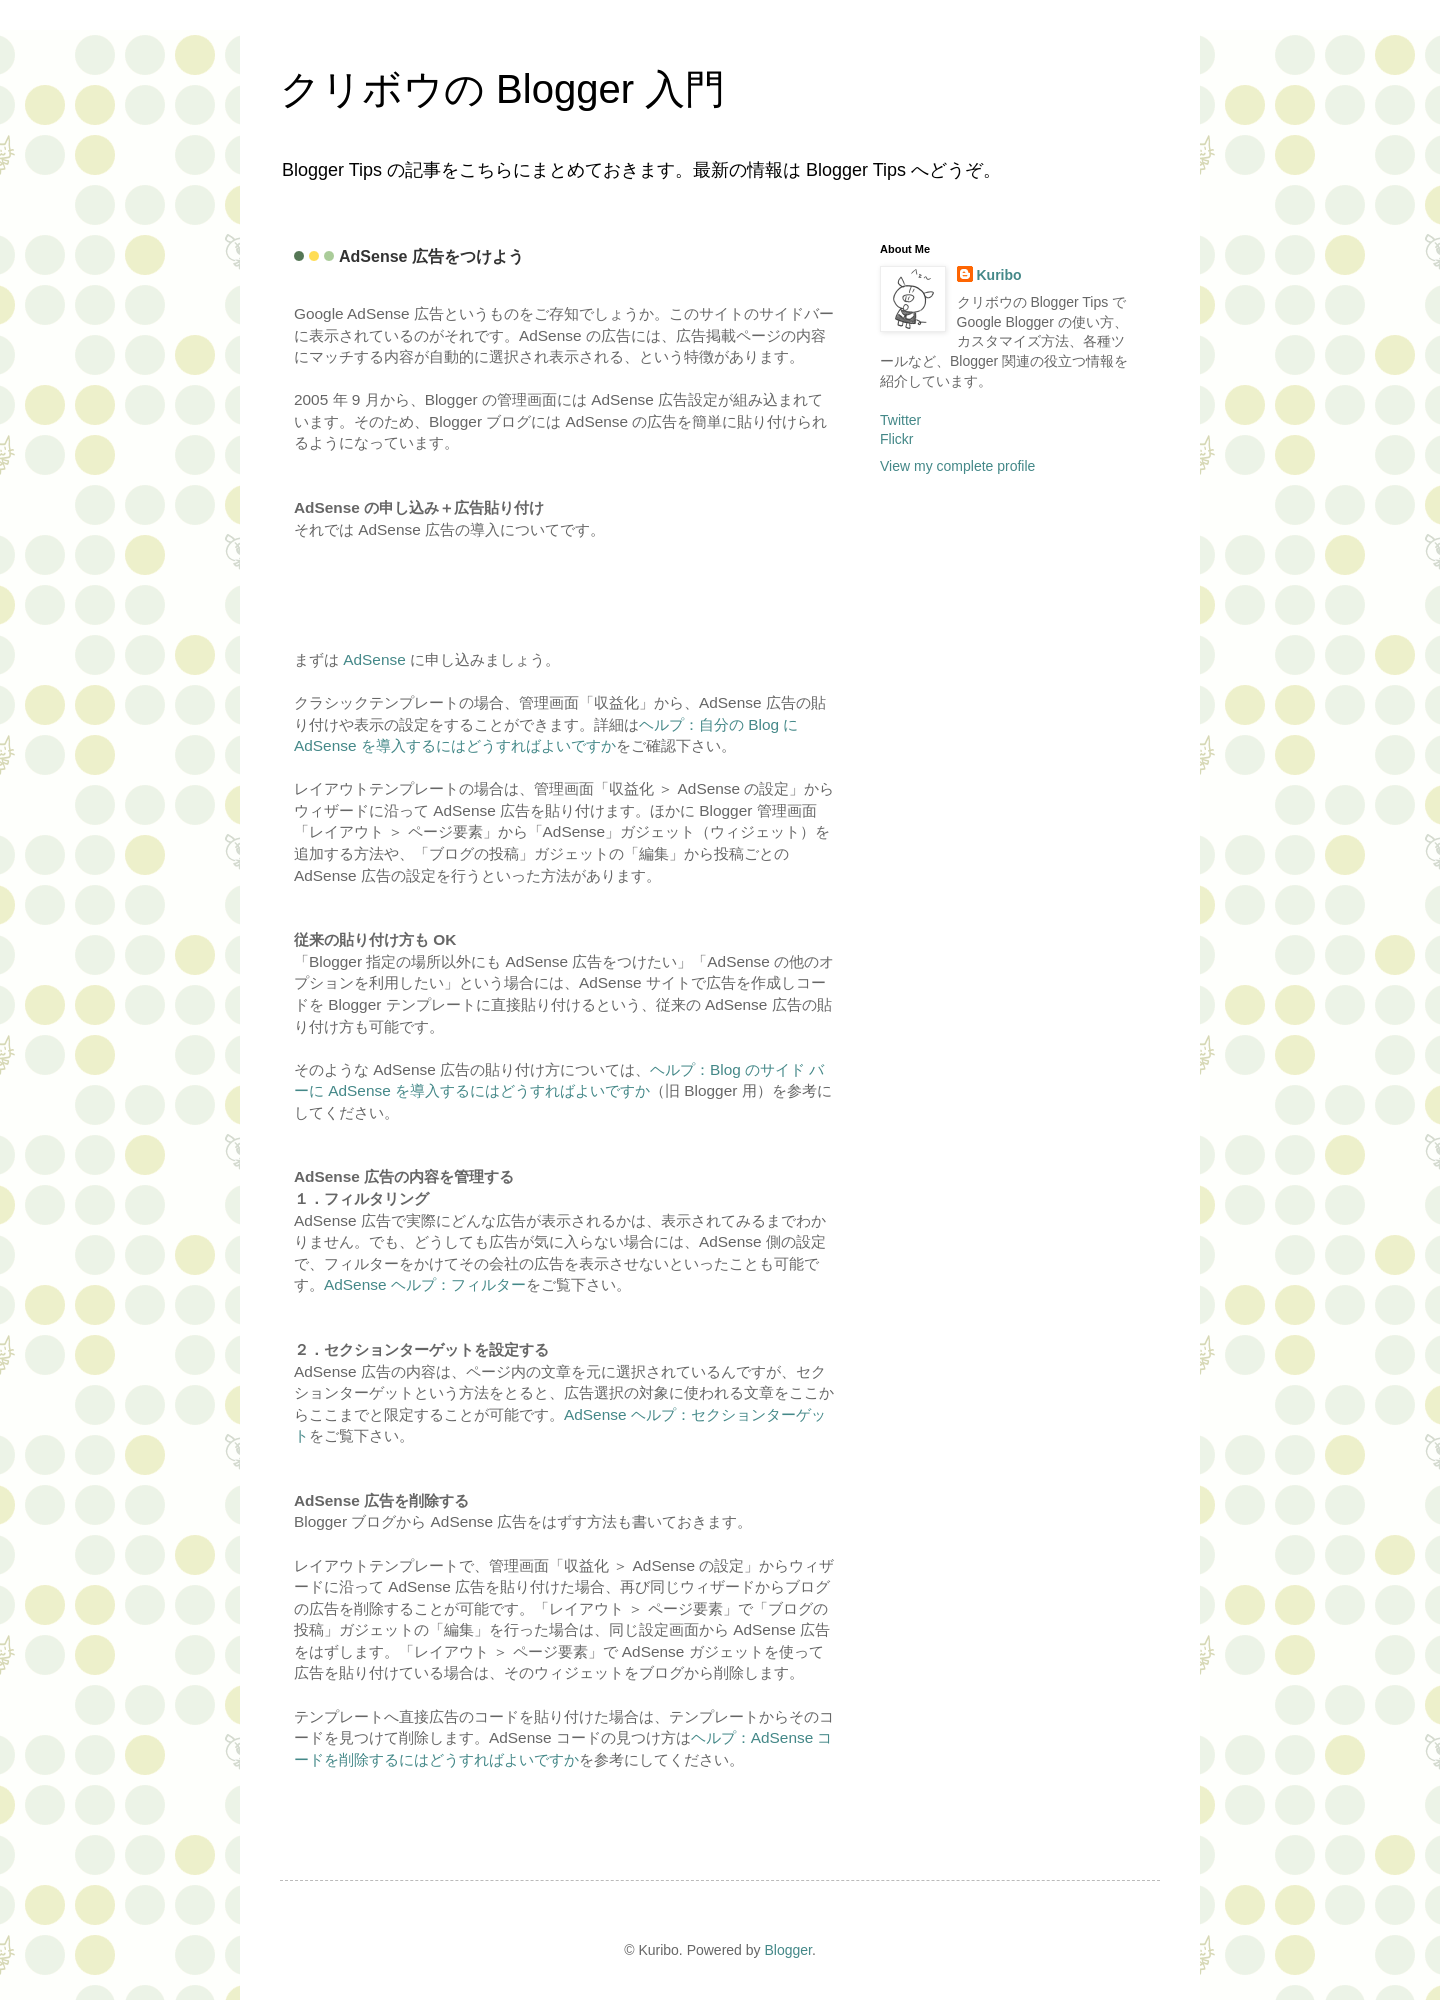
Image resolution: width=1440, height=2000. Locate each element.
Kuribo (999, 275)
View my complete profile (957, 466)
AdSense (374, 659)
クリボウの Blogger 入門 (502, 89)
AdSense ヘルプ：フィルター (425, 1284)
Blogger (787, 1950)
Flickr (896, 439)
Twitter (900, 420)
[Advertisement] (411, 592)
